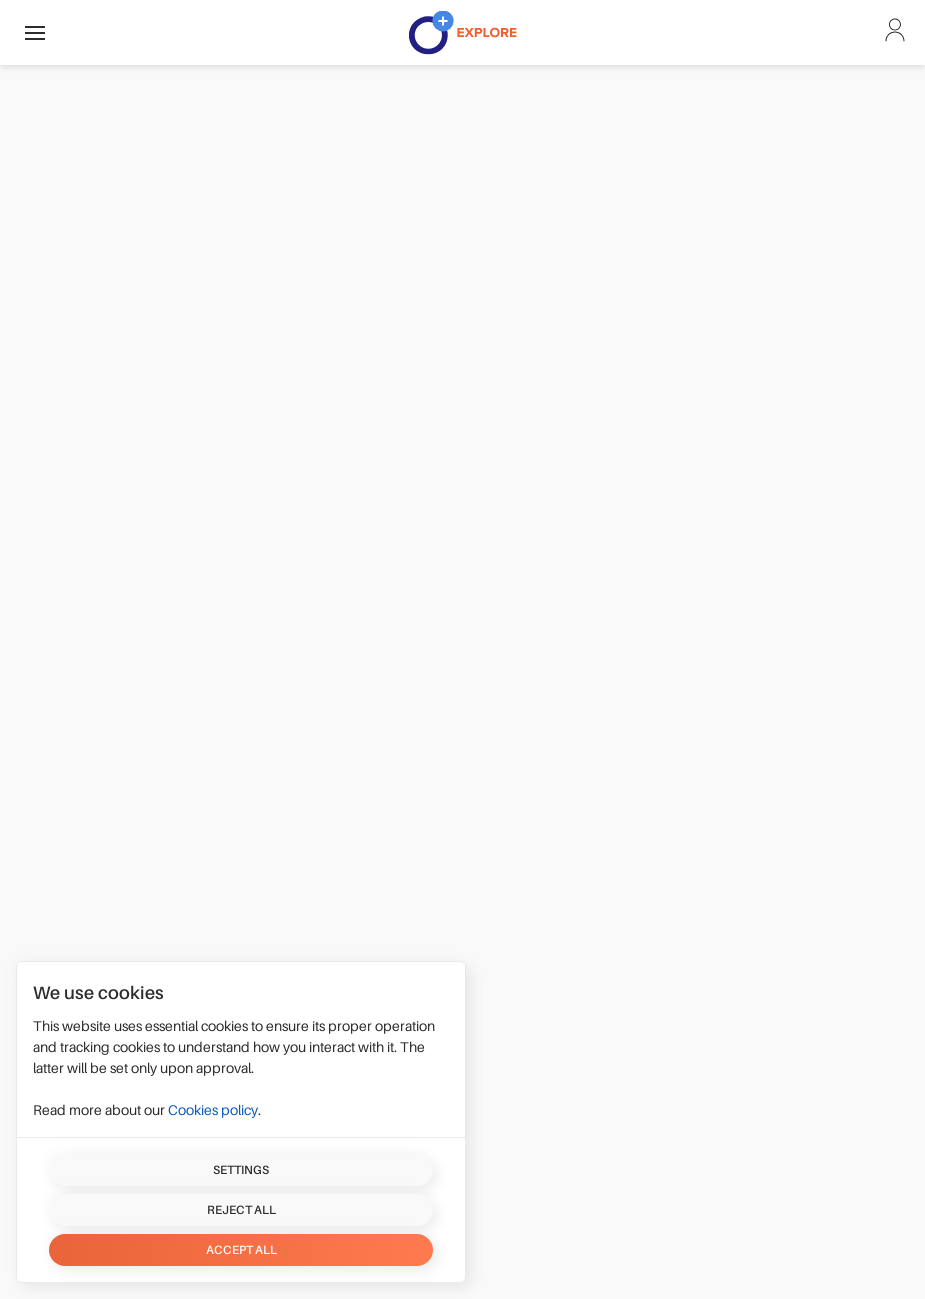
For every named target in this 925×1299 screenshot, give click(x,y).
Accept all (241, 1250)
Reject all (241, 1210)
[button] (35, 32)
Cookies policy (213, 1110)
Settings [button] (241, 1170)
